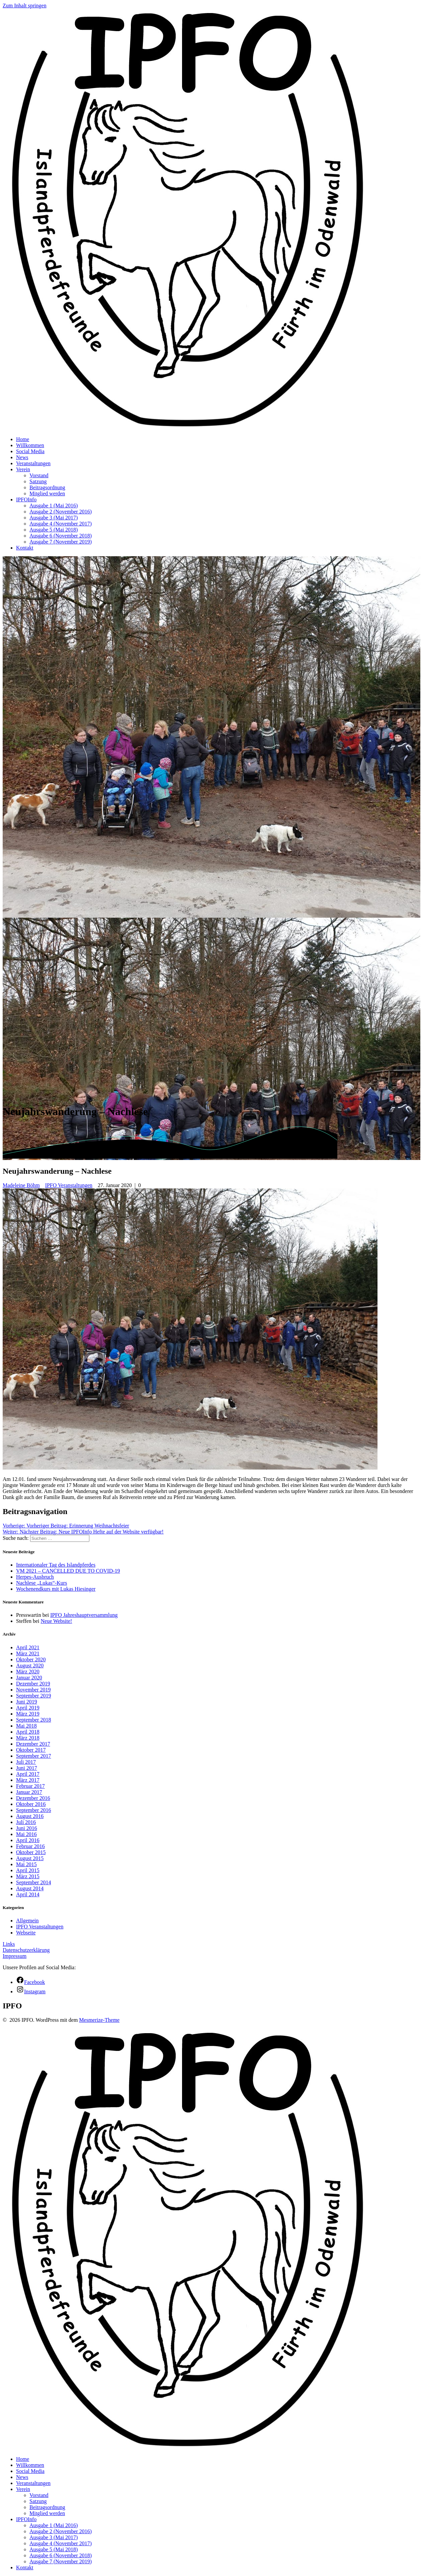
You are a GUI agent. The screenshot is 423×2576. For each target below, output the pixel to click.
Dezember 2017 (33, 1744)
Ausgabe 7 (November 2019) (60, 542)
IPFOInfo (26, 499)
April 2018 (27, 1732)
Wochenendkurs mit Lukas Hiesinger (55, 1589)
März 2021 (27, 1653)
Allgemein (27, 1920)
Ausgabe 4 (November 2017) (60, 523)
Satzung (38, 481)
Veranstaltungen (33, 463)
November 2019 (33, 1689)
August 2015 (30, 1858)
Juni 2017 (26, 1768)
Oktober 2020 (31, 1659)
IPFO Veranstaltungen (68, 1185)
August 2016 (30, 1816)
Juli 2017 (26, 1762)
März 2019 (27, 1714)
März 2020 (27, 1671)
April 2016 (27, 1840)
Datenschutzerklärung (26, 1950)
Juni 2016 (26, 1828)
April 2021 (27, 1647)
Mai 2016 (26, 1834)
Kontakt (24, 548)
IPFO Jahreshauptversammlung (83, 1615)
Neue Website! (56, 1621)
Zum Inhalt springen (25, 5)
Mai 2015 (26, 1864)
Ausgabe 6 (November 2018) (60, 535)
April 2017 (27, 1774)
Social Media (30, 451)
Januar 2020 (29, 1677)
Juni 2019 (26, 1702)
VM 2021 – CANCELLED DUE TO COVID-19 (68, 1571)
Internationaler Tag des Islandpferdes (55, 1565)
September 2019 (33, 1695)
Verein (23, 469)
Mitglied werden (47, 493)
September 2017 (33, 1756)
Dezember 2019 (33, 1683)
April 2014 (27, 1894)
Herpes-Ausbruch (35, 1577)
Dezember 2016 (33, 1798)
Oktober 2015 (31, 1852)
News (22, 457)
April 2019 (27, 1708)
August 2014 (30, 1888)
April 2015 (27, 1870)
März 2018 (27, 1738)
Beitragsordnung (47, 487)
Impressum (14, 1956)
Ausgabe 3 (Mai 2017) (53, 517)
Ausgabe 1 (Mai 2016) (53, 505)
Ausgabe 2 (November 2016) (60, 511)
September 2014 (33, 1882)
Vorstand (39, 475)
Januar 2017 (29, 1792)
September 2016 (33, 1810)
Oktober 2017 (31, 1750)
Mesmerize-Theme (99, 2020)
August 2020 (30, 1665)
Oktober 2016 (31, 1804)
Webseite (25, 1932)
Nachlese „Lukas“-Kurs (41, 1583)
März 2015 (27, 1876)
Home (22, 439)
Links (9, 1944)
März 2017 (27, 1780)
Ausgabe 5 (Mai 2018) (53, 529)
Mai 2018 (26, 1726)
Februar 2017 (30, 1786)
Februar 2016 (30, 1846)
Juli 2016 (26, 1822)
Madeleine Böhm (21, 1185)
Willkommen (30, 445)
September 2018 (33, 1720)
